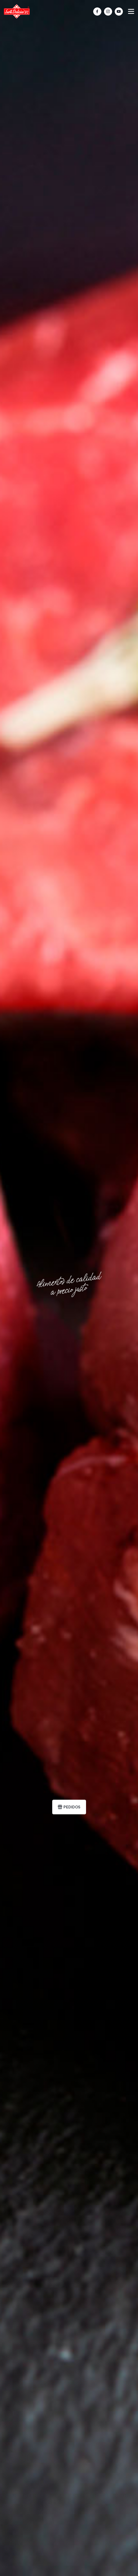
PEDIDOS (69, 1807)
